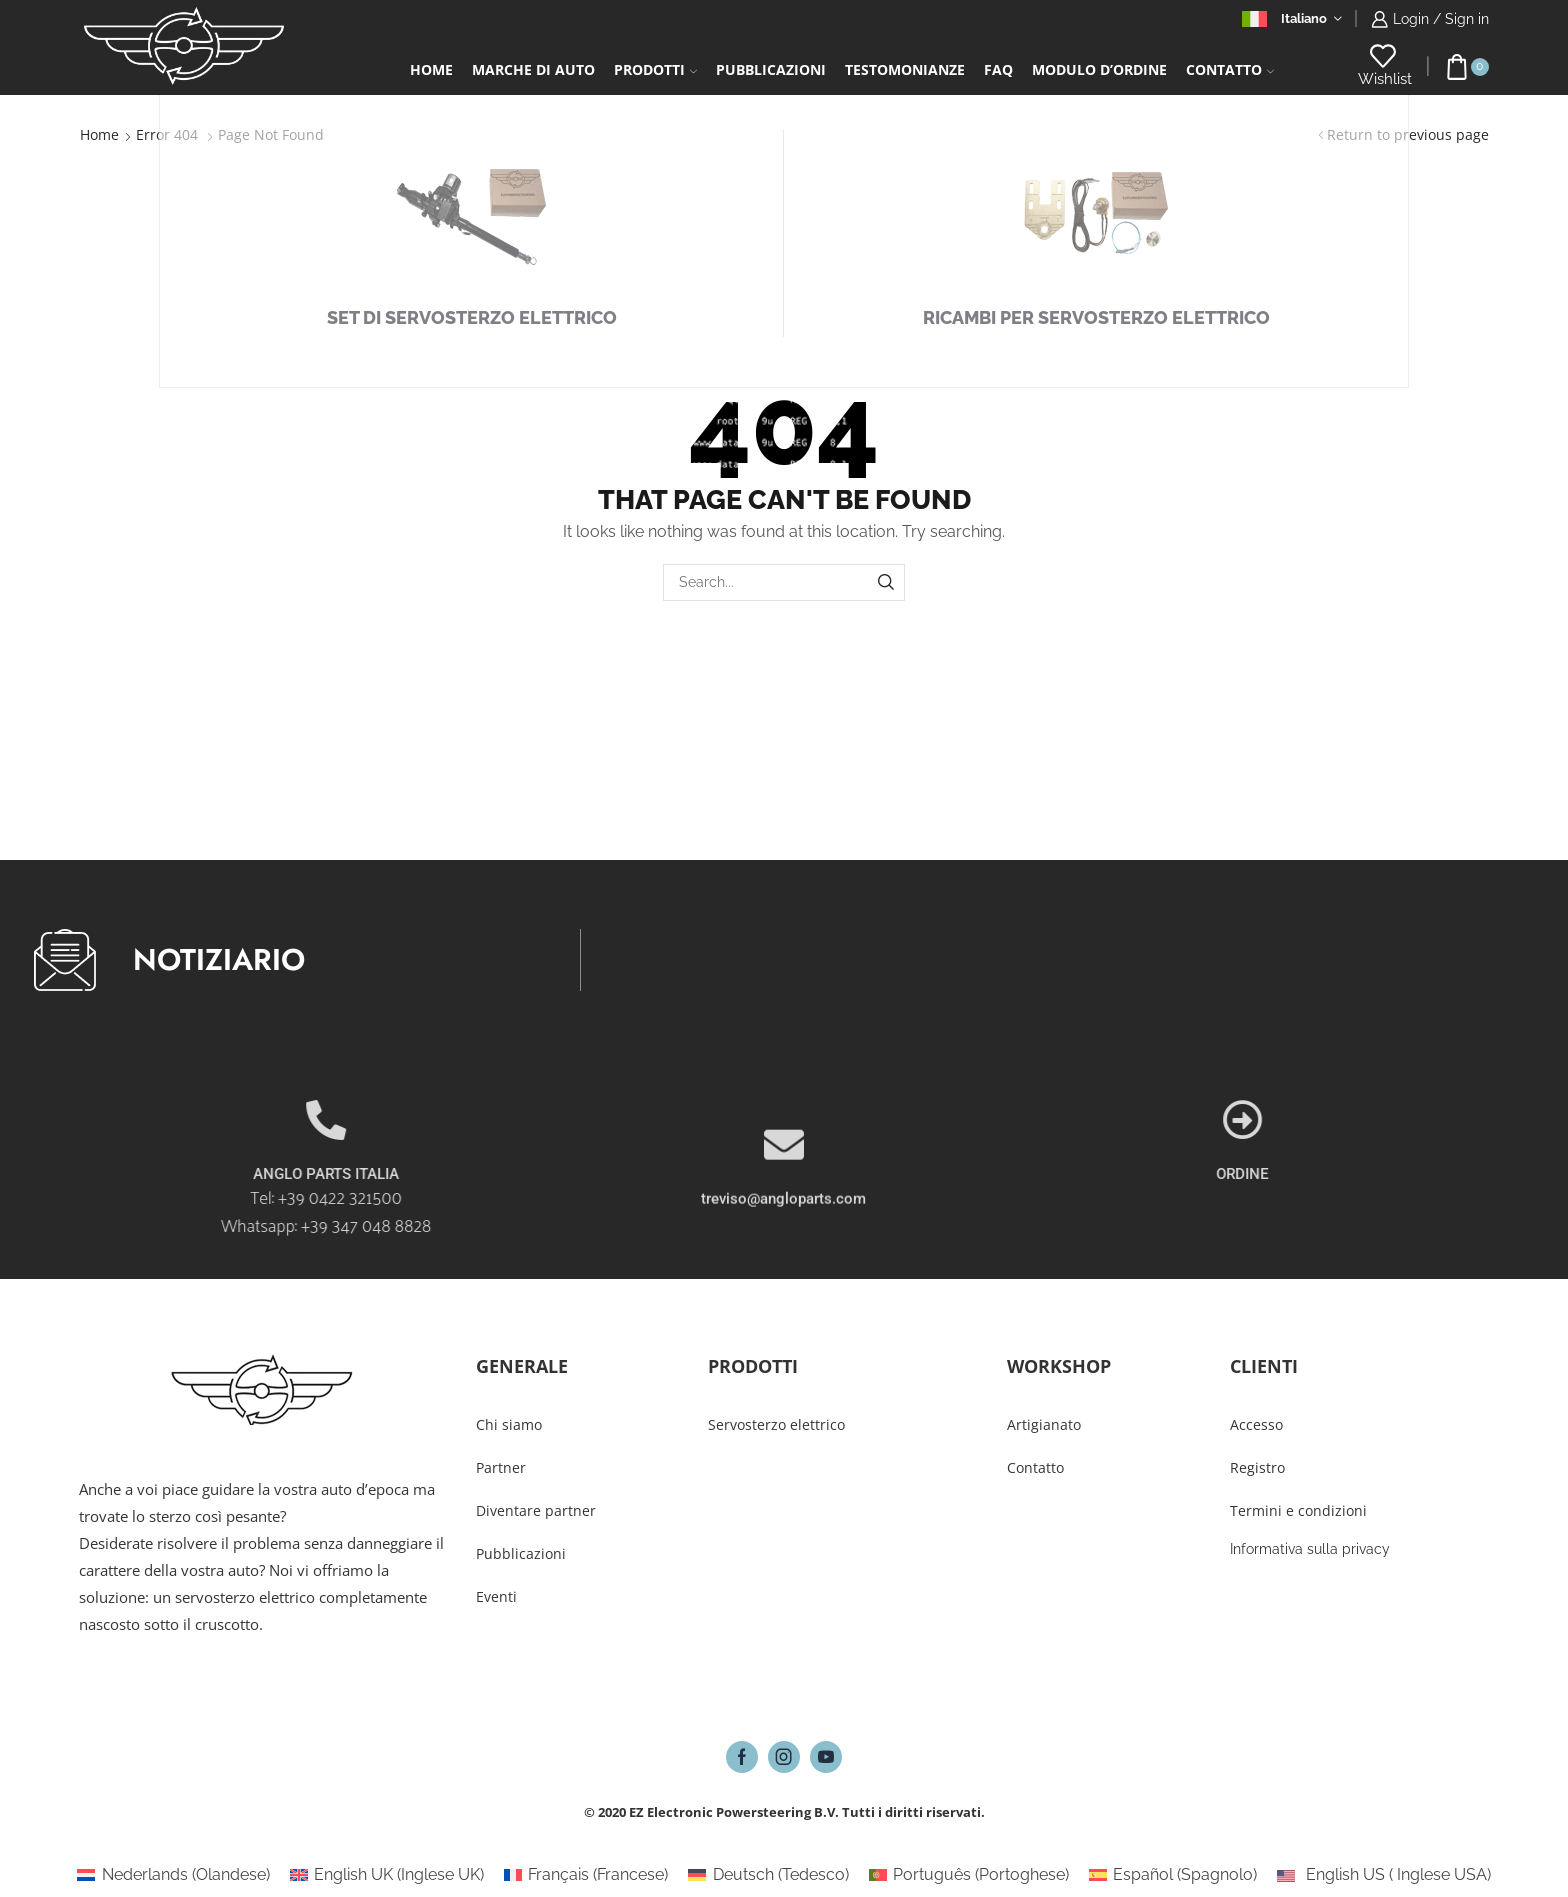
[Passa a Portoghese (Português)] (969, 1875)
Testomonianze (905, 69)
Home (431, 69)
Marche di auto (533, 69)
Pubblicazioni (771, 69)
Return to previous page (1408, 134)
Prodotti (655, 69)
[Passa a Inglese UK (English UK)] (387, 1875)
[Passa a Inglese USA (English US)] (1383, 1875)
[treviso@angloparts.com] (784, 1210)
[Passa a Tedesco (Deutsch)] (768, 1875)
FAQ (998, 69)
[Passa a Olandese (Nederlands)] (173, 1875)
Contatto (1230, 69)
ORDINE (1419, 1174)
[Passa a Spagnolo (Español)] (1173, 1875)
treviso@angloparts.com (783, 1264)
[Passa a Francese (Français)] (586, 1875)
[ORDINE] (1419, 1120)
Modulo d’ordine (1099, 69)
